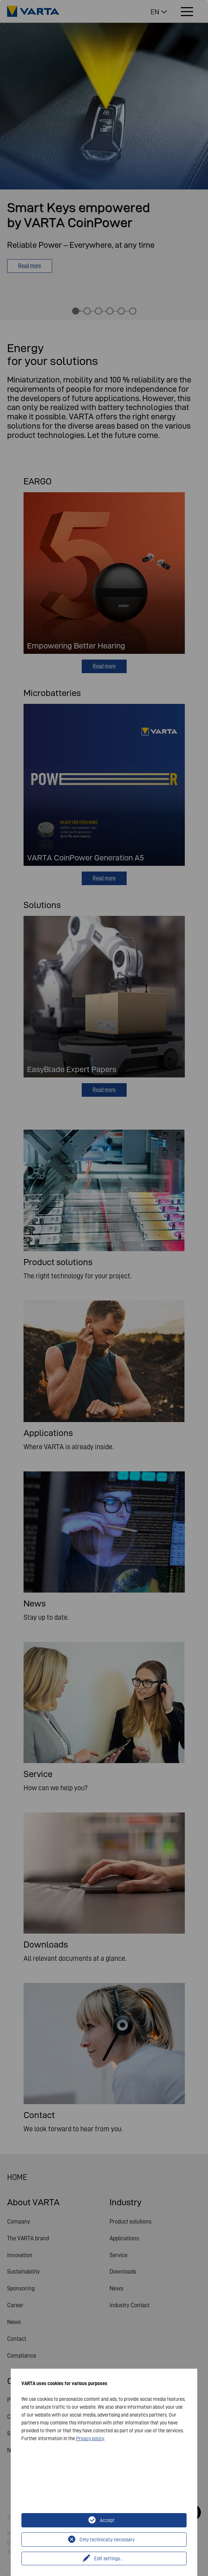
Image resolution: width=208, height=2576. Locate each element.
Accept (107, 2520)
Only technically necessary (107, 2539)
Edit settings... (108, 2558)
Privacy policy (90, 2438)
